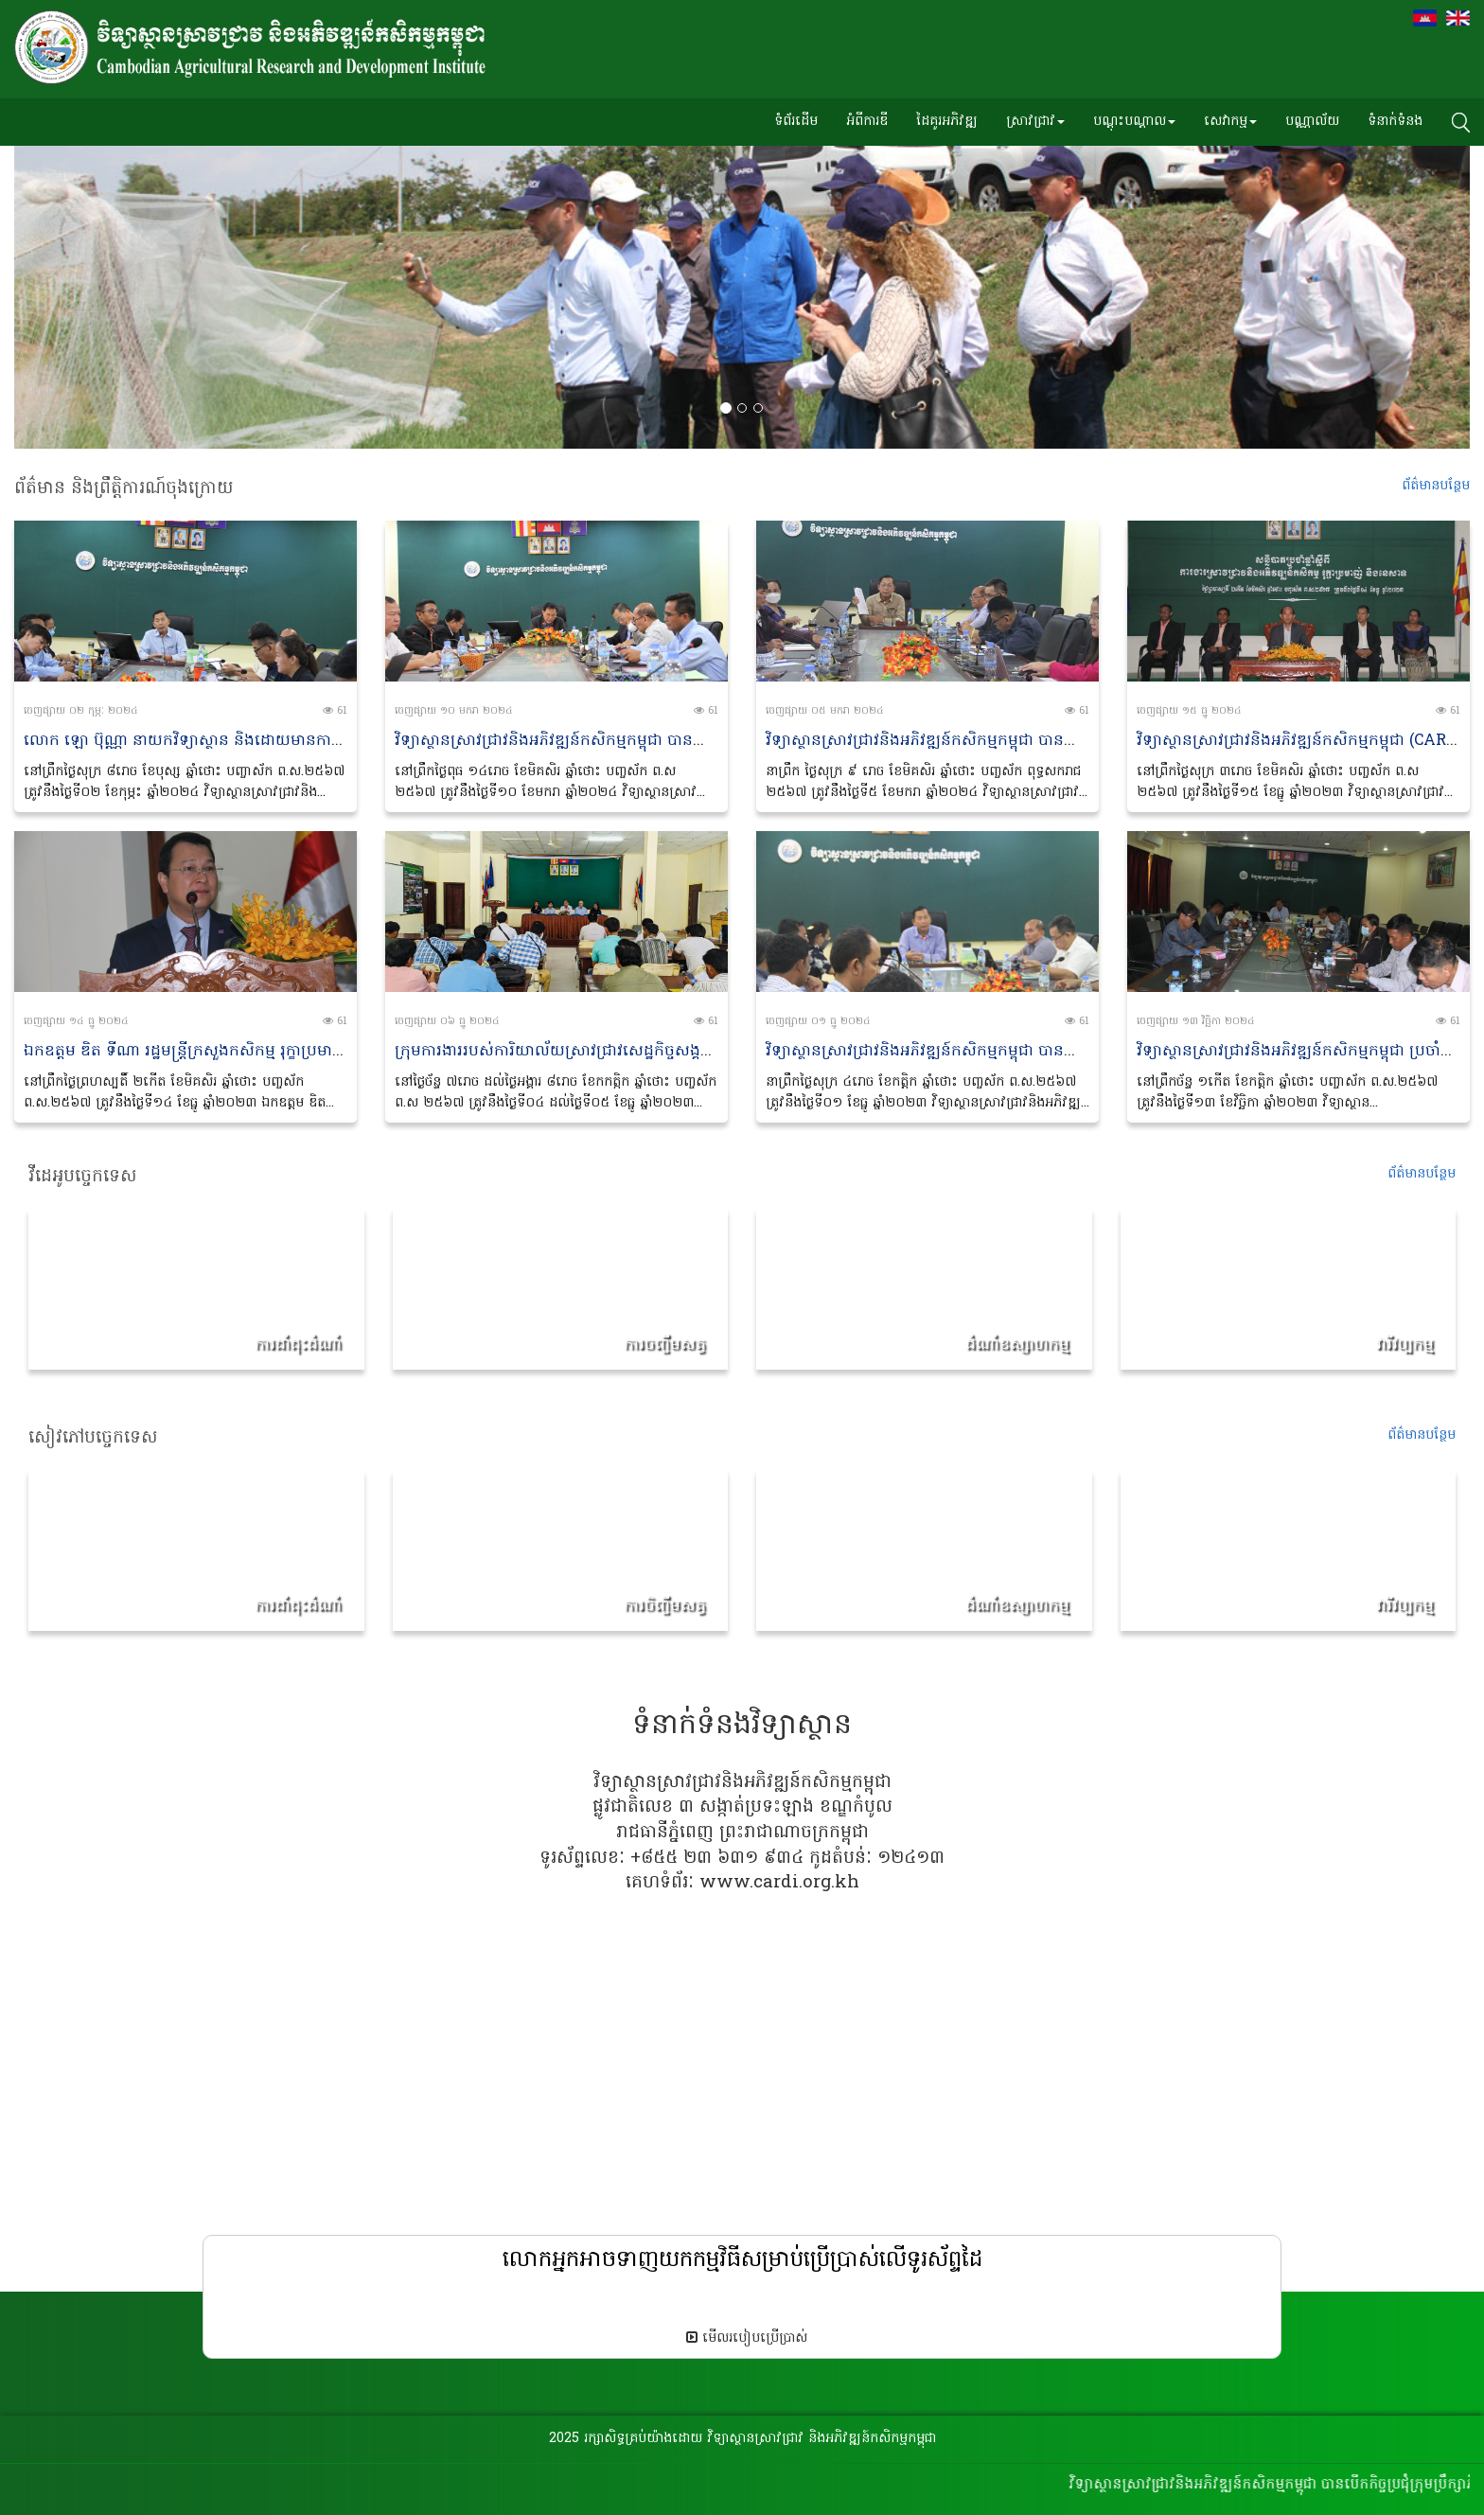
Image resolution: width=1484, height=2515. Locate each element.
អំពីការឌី (867, 122)
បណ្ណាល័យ (1312, 122)
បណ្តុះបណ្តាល (1134, 122)
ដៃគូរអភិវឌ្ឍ (947, 122)
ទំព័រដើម (796, 122)
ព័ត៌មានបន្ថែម (1421, 1174)
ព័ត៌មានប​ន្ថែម (1436, 486)
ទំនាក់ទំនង (1395, 122)
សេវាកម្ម (1230, 122)
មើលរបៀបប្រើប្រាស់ (746, 2338)
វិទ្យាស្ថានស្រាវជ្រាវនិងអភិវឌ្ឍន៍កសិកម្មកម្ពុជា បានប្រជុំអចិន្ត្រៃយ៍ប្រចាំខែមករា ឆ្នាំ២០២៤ (1029, 741)
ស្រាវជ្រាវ (1035, 122)
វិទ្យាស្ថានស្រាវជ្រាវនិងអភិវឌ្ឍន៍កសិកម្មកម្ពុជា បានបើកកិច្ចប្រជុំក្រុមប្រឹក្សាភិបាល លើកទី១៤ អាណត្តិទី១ (702, 741)
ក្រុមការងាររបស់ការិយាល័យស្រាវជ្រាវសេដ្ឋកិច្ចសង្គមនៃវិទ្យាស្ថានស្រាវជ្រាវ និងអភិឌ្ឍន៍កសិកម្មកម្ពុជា (694, 1051)
